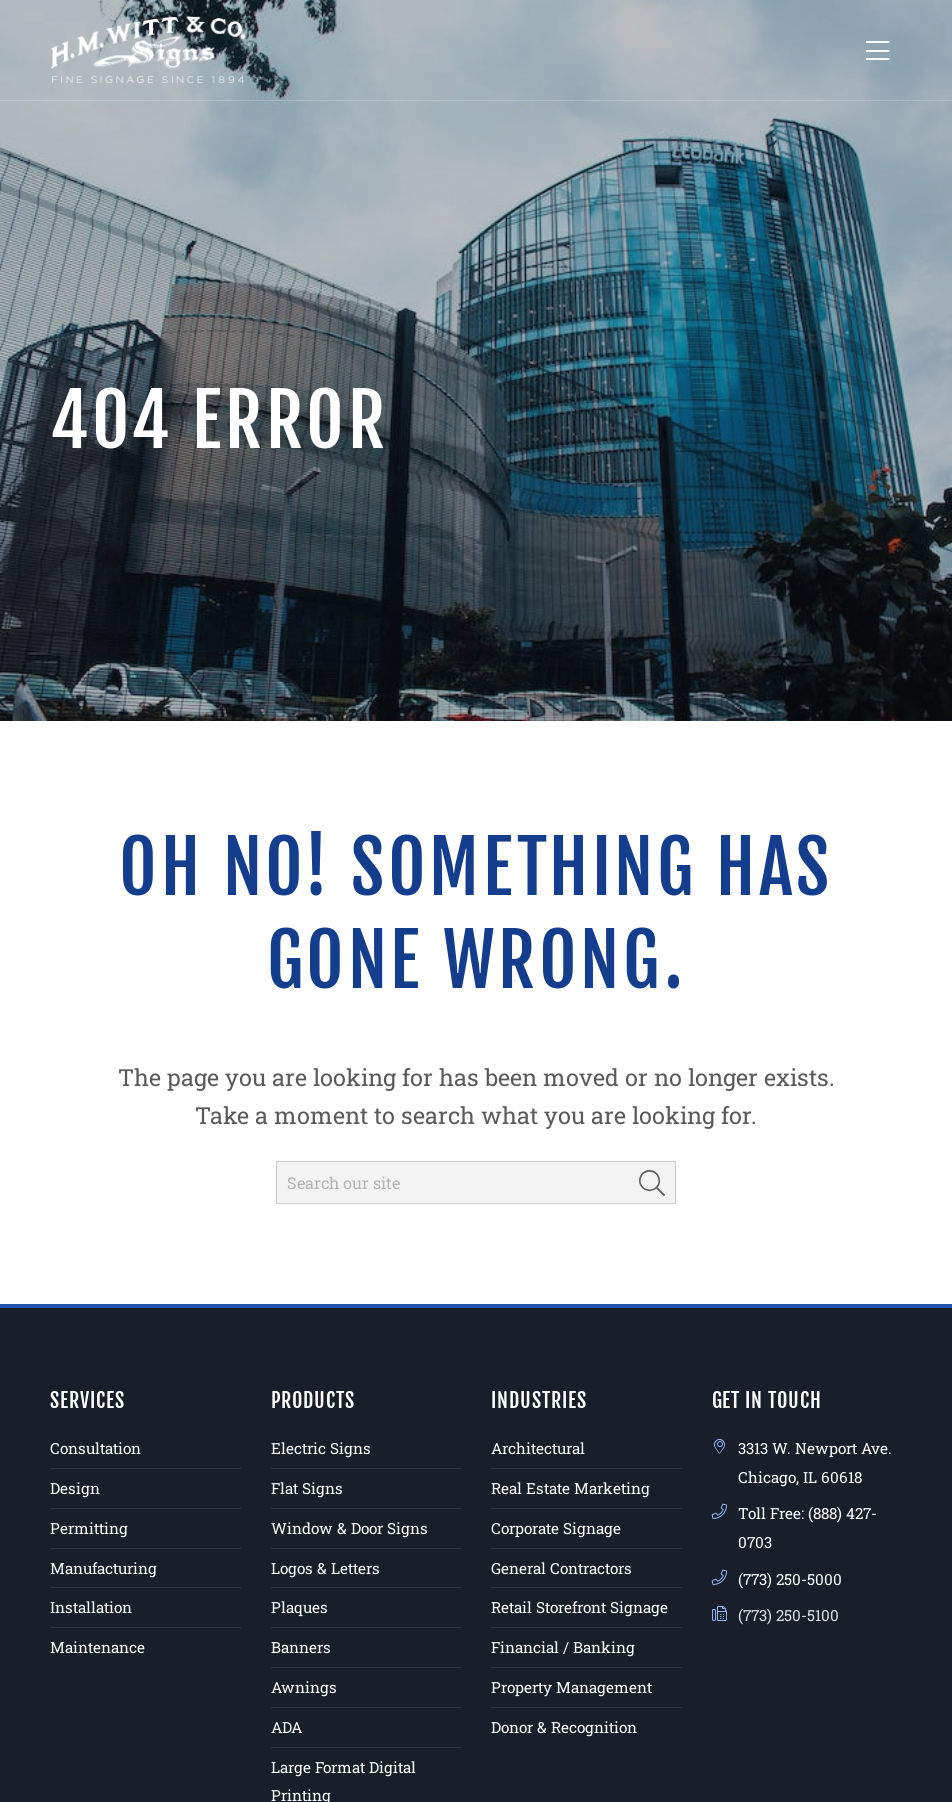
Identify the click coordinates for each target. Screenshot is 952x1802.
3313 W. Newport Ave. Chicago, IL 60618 (815, 1462)
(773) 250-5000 (790, 1579)
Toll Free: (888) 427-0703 (807, 1527)
